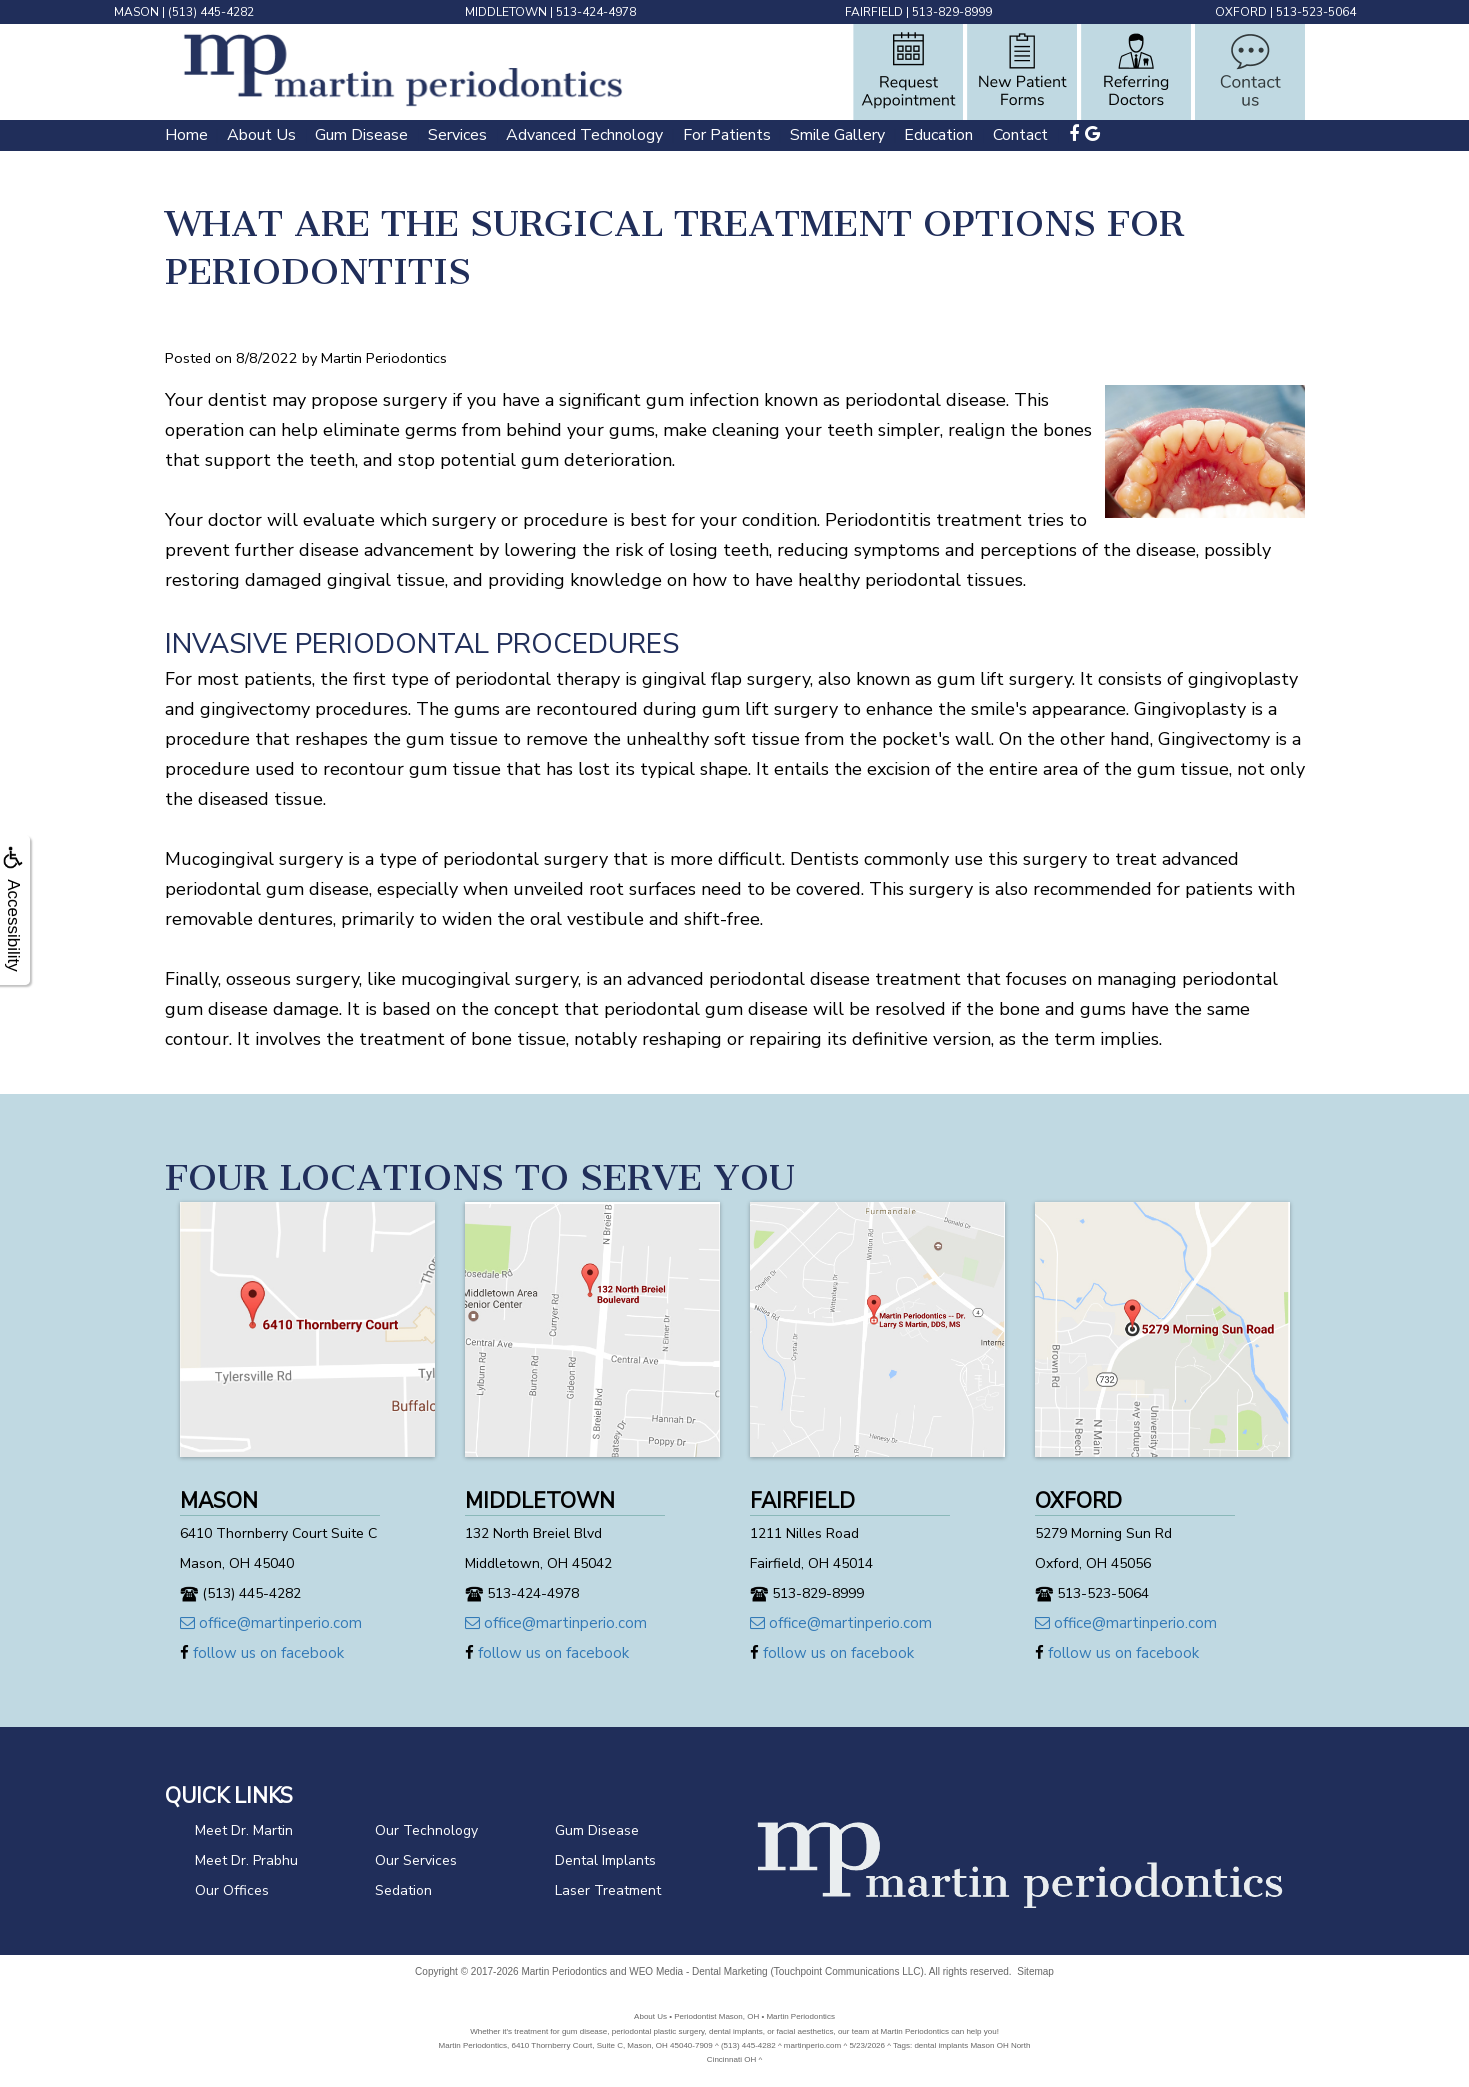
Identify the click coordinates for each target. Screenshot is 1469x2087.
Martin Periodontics (564, 1971)
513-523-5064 (1316, 12)
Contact (1020, 135)
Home (186, 135)
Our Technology (426, 1830)
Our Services (416, 1860)
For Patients (727, 135)
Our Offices (232, 1890)
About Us (261, 135)
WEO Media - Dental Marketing (698, 1971)
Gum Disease (361, 135)
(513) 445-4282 (211, 12)
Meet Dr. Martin (244, 1830)
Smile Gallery (837, 135)
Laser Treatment (608, 1890)
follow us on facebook (262, 1653)
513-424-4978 (596, 12)
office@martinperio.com (271, 1623)
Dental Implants (605, 1860)
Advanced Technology (584, 135)
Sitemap (1035, 1971)
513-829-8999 (952, 12)
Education (938, 135)
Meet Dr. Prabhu (246, 1860)
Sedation (403, 1890)
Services (457, 135)
